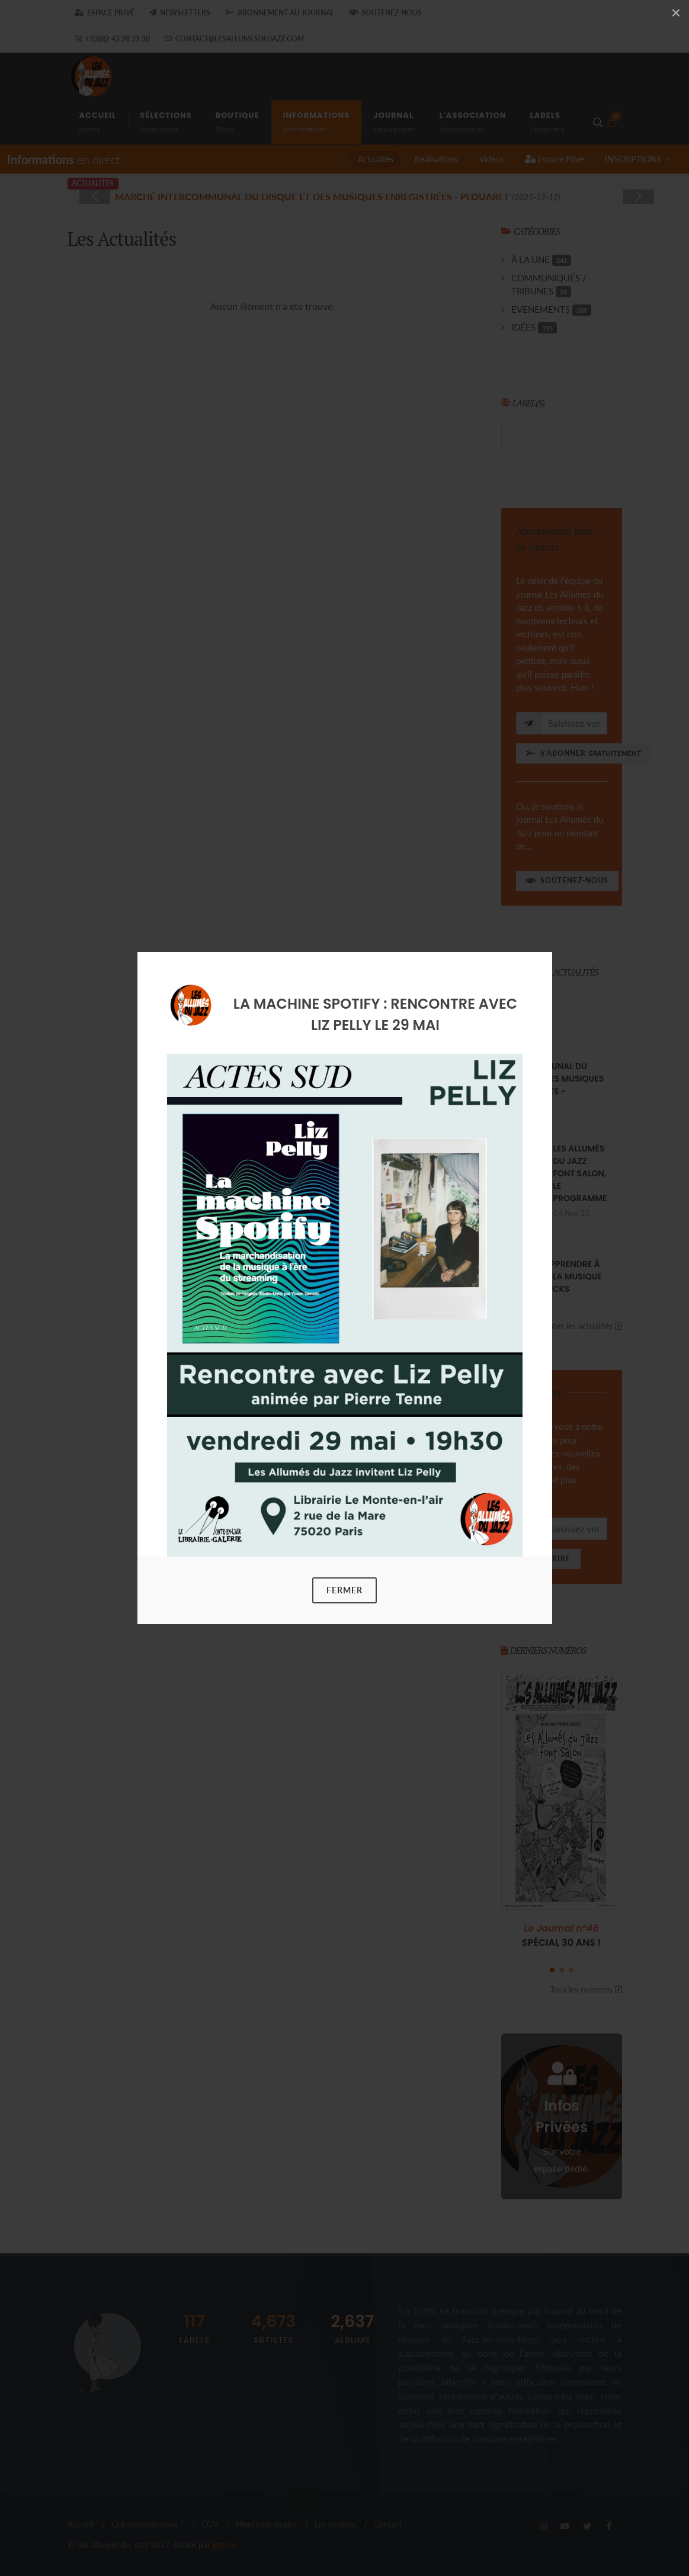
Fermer (344, 1590)
